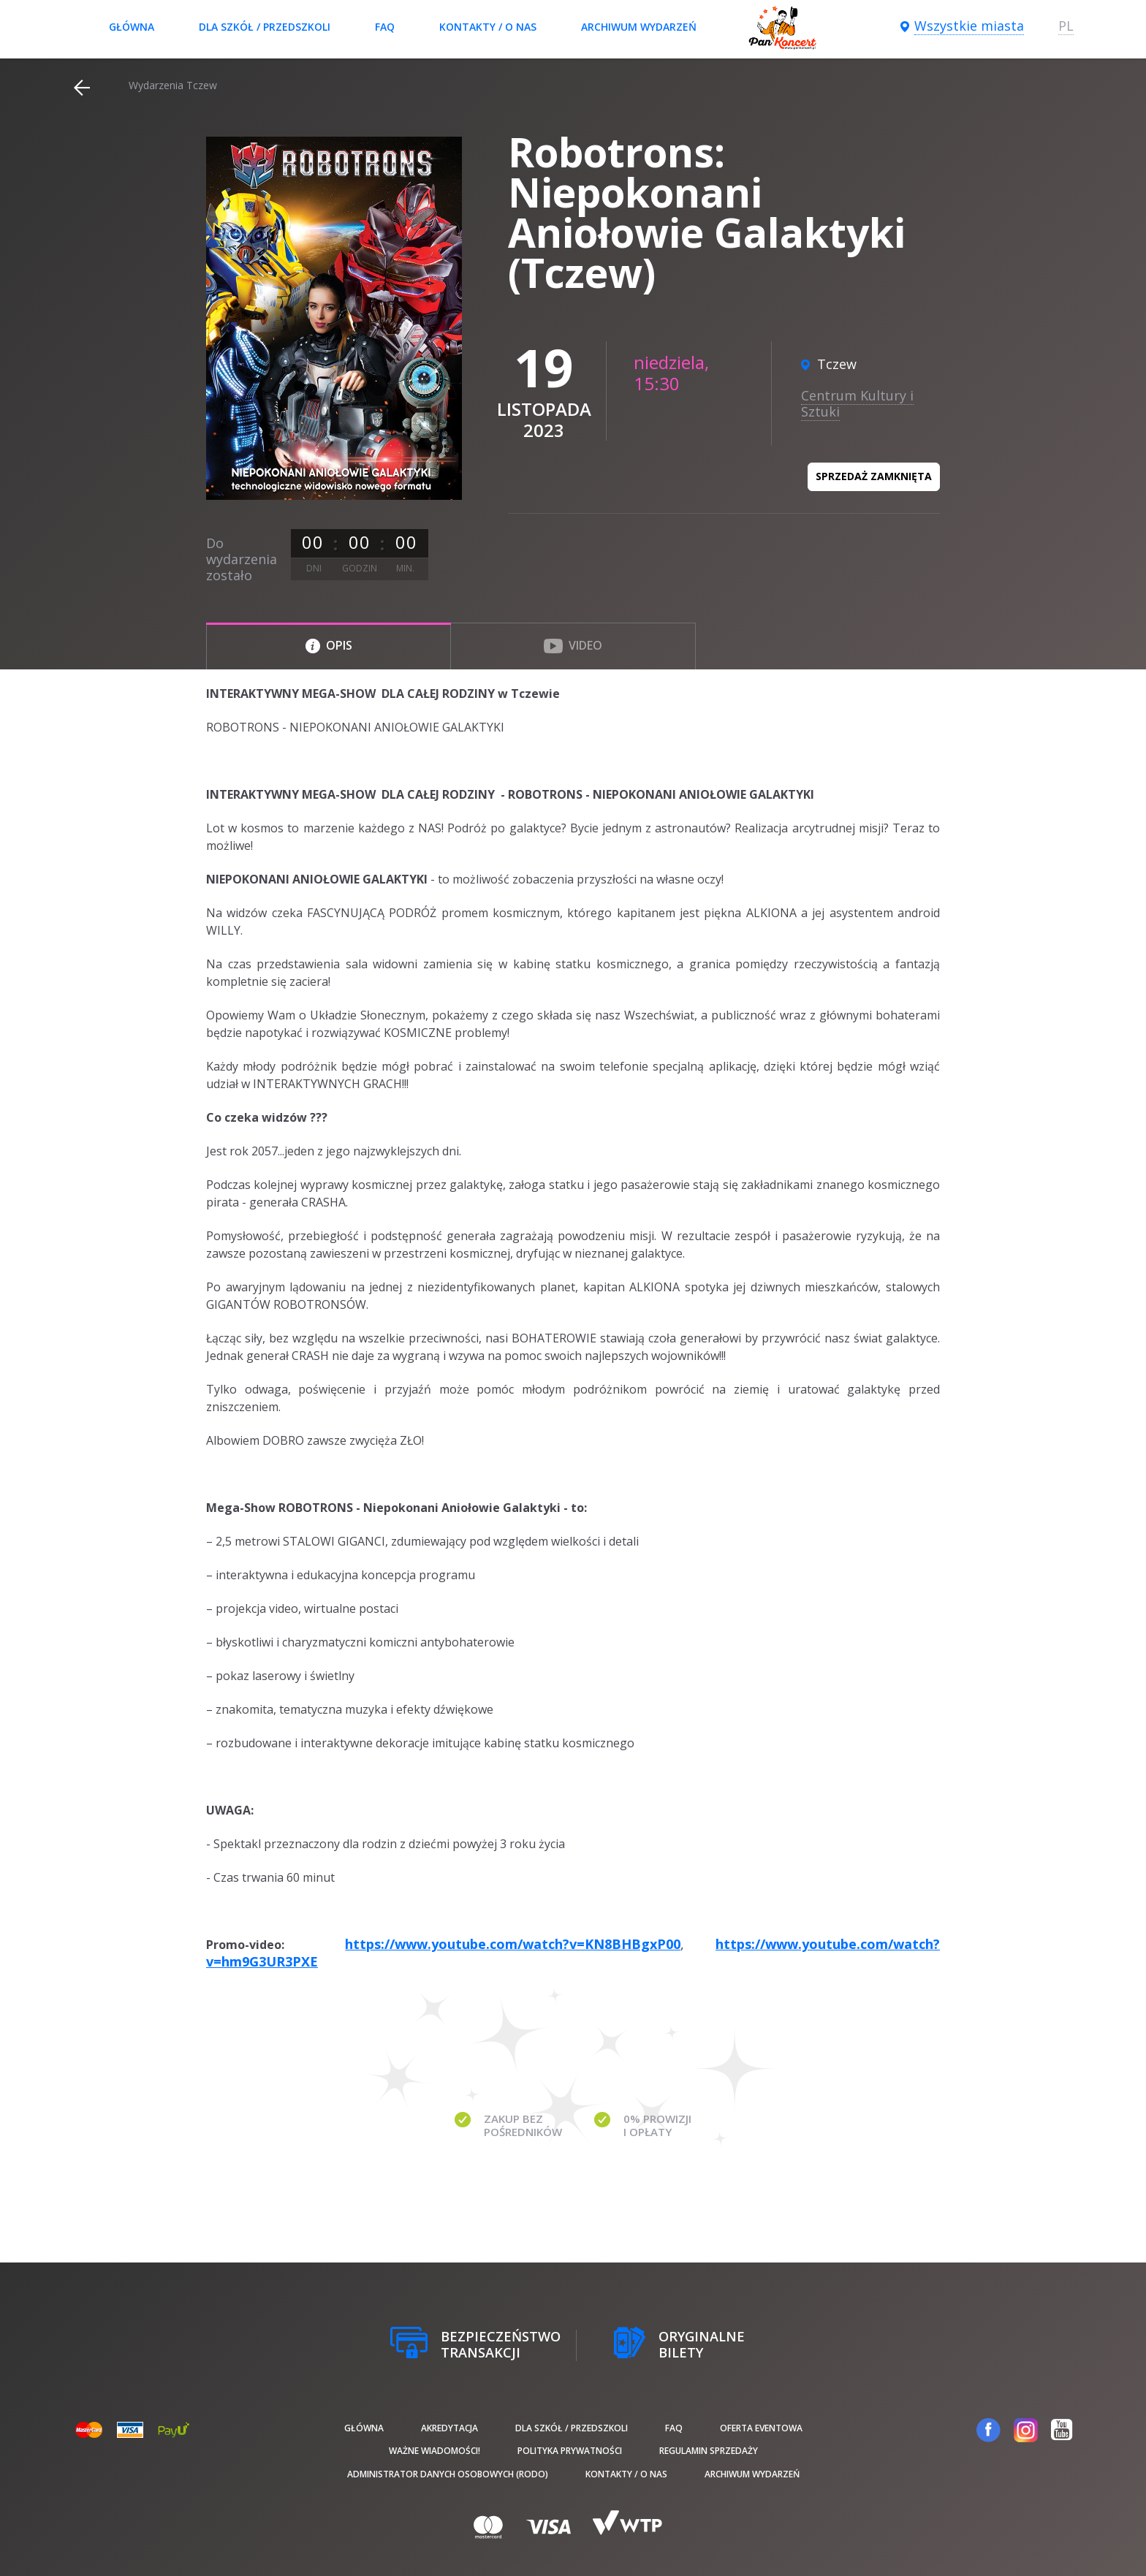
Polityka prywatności (569, 2450)
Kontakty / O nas (487, 27)
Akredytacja (449, 2428)
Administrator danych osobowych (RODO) (447, 2474)
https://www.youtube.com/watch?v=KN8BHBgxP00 (512, 1944)
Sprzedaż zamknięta (874, 476)
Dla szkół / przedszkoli (264, 27)
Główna (131, 27)
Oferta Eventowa (761, 2428)
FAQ (385, 27)
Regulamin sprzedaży (708, 2450)
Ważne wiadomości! (434, 2450)
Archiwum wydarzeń (639, 27)
